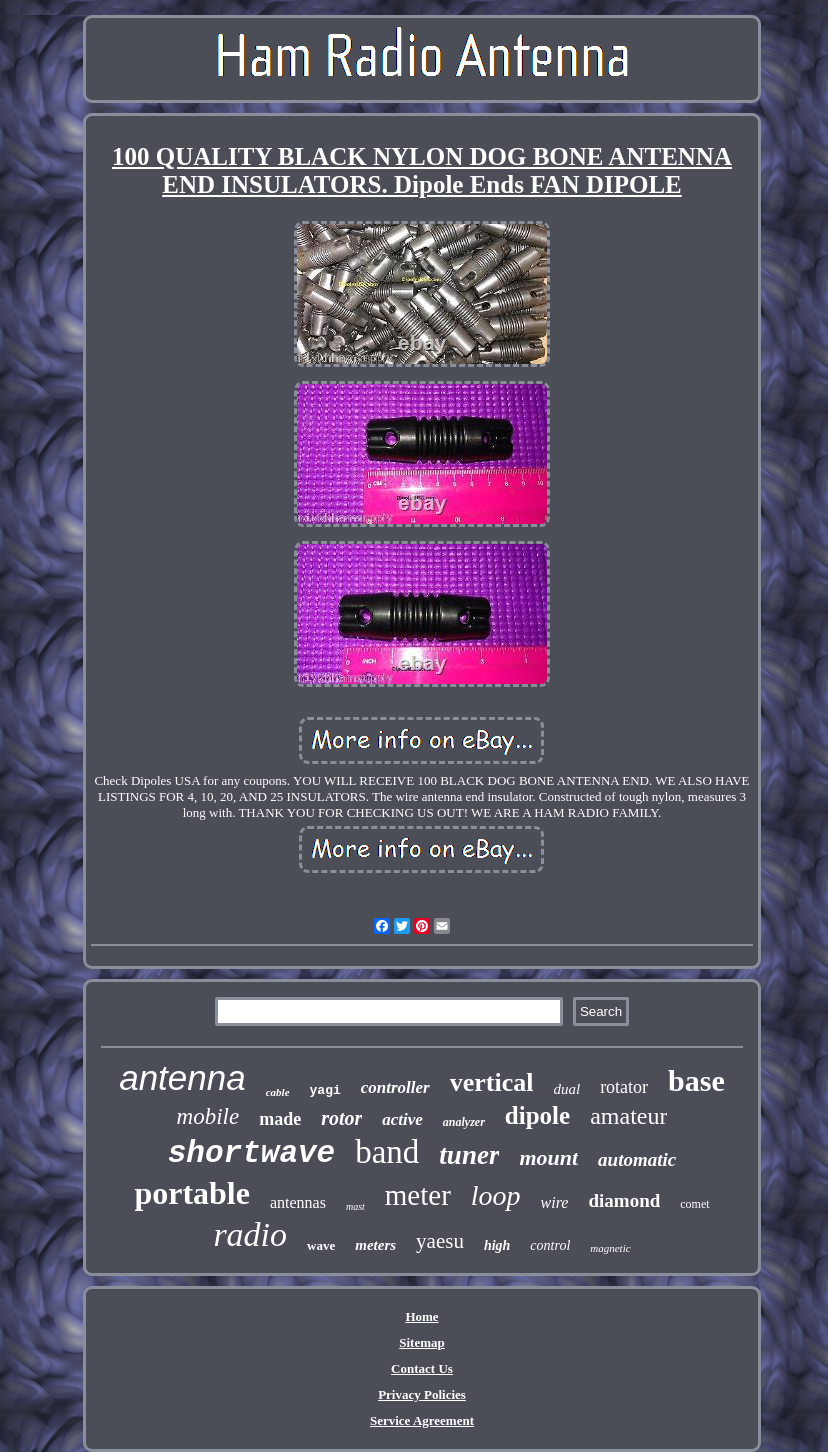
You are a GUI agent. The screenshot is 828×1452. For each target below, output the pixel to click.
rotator (624, 1087)
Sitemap (422, 1342)
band (387, 1152)
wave (321, 1245)
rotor (341, 1118)
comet (694, 1204)
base (696, 1080)
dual (566, 1089)
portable (192, 1193)
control (550, 1245)
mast (355, 1206)
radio (250, 1234)
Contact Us (422, 1368)
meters (375, 1245)
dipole (537, 1115)
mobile (208, 1116)
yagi (325, 1090)
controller (395, 1087)
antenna (182, 1077)
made (280, 1119)
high (497, 1245)
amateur (628, 1116)
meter (418, 1195)
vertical (492, 1082)
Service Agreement (422, 1420)
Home (421, 1316)
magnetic (610, 1248)
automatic (637, 1159)
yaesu (440, 1241)
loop (496, 1195)
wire (555, 1202)
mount (548, 1157)
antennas (298, 1202)
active (402, 1119)
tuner (469, 1155)
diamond (624, 1200)
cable (278, 1092)
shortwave (251, 1153)
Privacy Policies (422, 1394)
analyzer (464, 1122)
